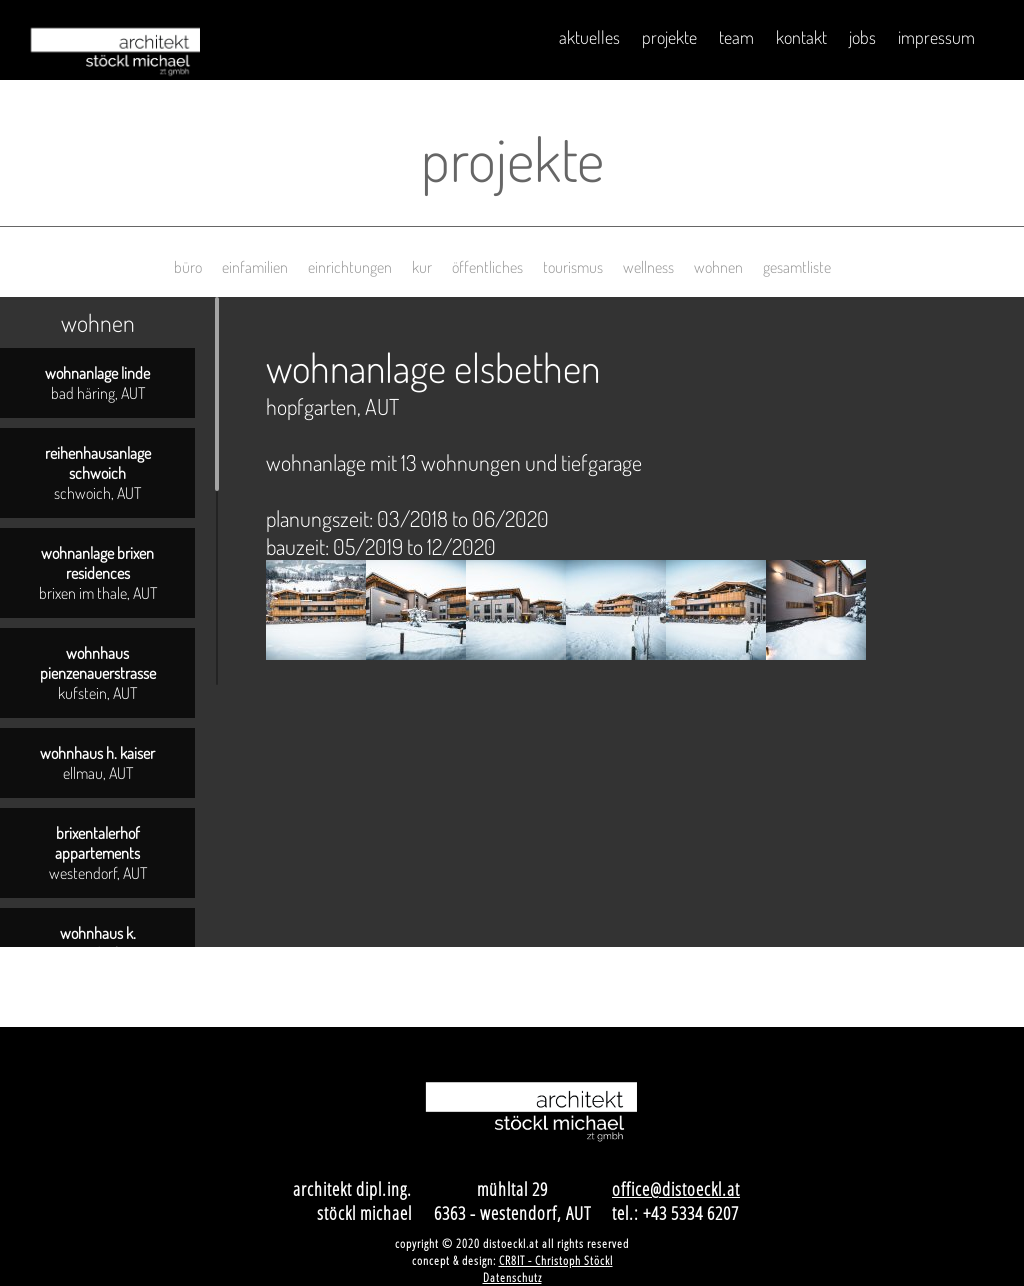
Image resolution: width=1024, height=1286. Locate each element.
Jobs (862, 37)
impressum (936, 37)
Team (736, 37)
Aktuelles (589, 37)
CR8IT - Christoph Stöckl (556, 1260)
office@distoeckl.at (676, 1189)
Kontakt (801, 37)
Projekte (669, 37)
